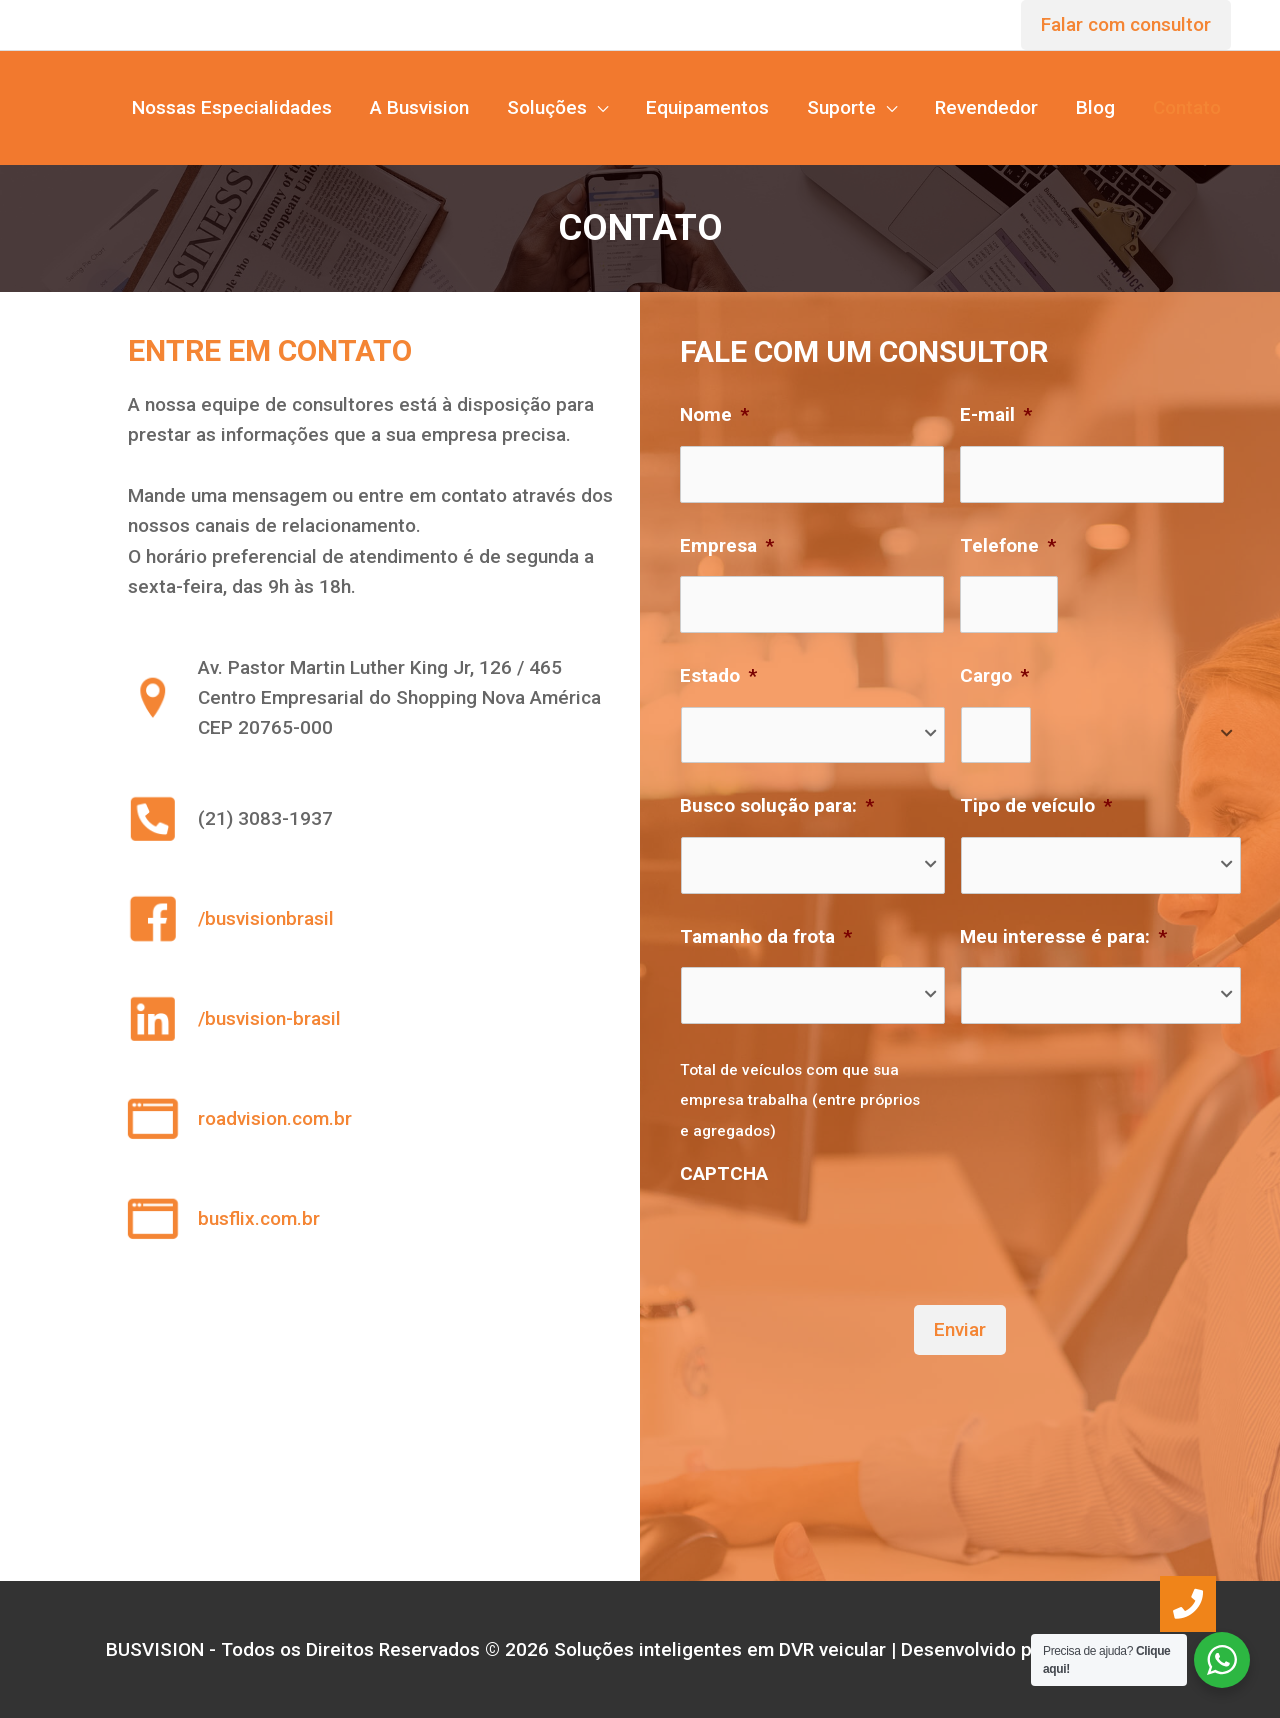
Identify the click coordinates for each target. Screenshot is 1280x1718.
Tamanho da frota (766, 936)
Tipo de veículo (1036, 805)
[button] (1188, 1604)
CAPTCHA (724, 1173)
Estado (718, 675)
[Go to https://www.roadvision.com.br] (374, 1119)
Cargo (994, 675)
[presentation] (832, 1234)
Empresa (727, 545)
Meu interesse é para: (1063, 936)
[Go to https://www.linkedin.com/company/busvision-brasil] (374, 1019)
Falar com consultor (1126, 24)
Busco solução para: (777, 805)
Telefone (1008, 545)
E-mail (996, 414)
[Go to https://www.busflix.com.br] (374, 1219)
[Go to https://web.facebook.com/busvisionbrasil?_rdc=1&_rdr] (374, 919)
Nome (714, 414)
